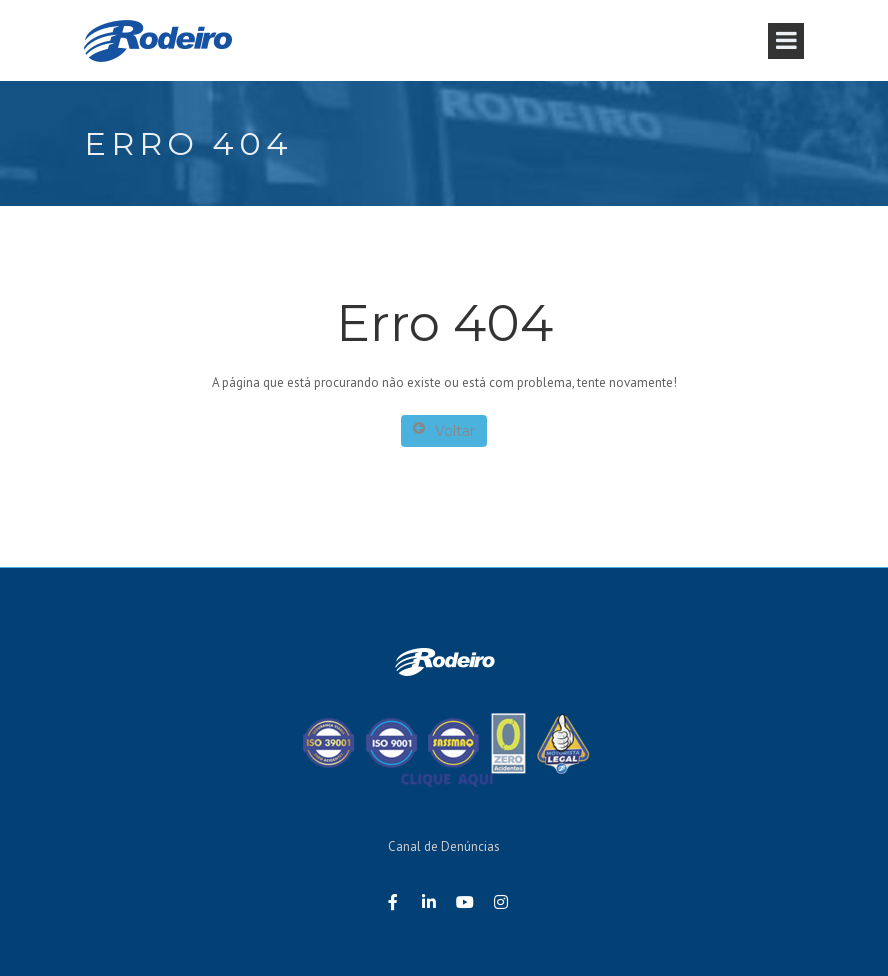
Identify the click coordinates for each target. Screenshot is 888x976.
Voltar (444, 430)
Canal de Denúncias (444, 846)
